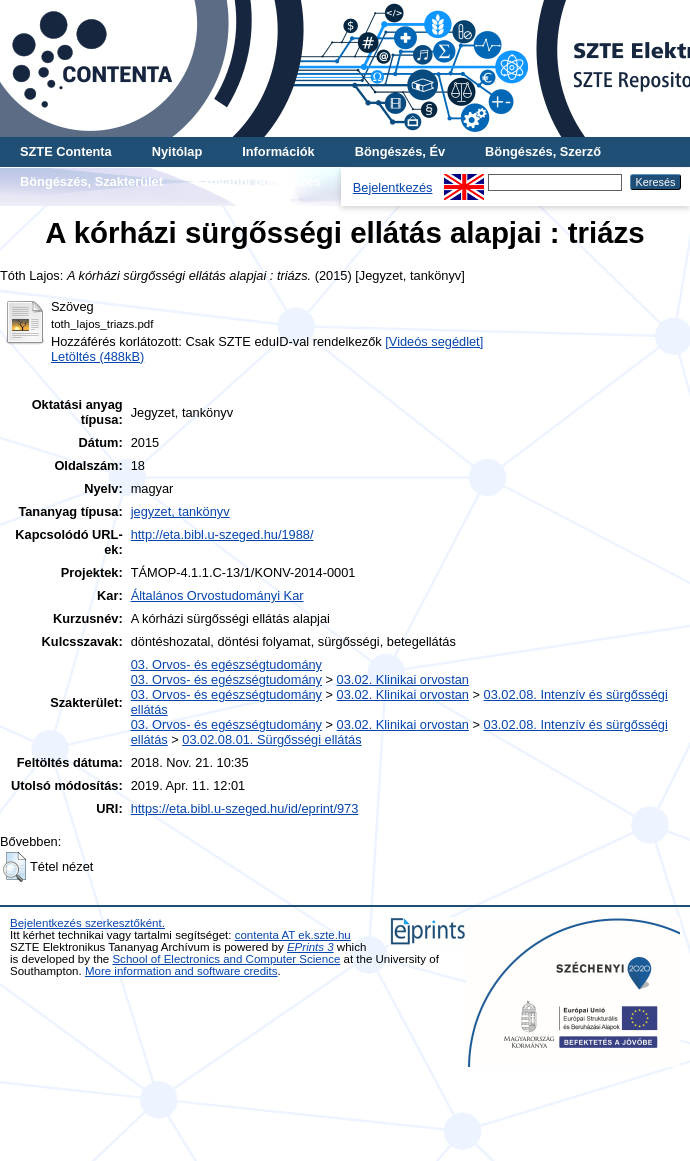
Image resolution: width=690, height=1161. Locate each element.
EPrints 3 (310, 947)
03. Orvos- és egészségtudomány (226, 664)
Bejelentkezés (393, 187)
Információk (278, 151)
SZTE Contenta (66, 151)
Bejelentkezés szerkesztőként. (87, 923)
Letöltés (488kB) (97, 356)
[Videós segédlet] (434, 341)
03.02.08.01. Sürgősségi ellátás (271, 739)
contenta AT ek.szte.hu (293, 935)
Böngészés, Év (400, 151)
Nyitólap (177, 151)
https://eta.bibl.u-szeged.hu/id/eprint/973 (245, 808)
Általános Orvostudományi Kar (217, 595)
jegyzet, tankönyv (180, 511)
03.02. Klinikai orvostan (403, 679)
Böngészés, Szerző (543, 151)
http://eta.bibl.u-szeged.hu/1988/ (222, 534)
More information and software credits (181, 971)
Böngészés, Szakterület (91, 181)
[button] (14, 867)
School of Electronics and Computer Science (226, 959)
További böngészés (262, 181)
